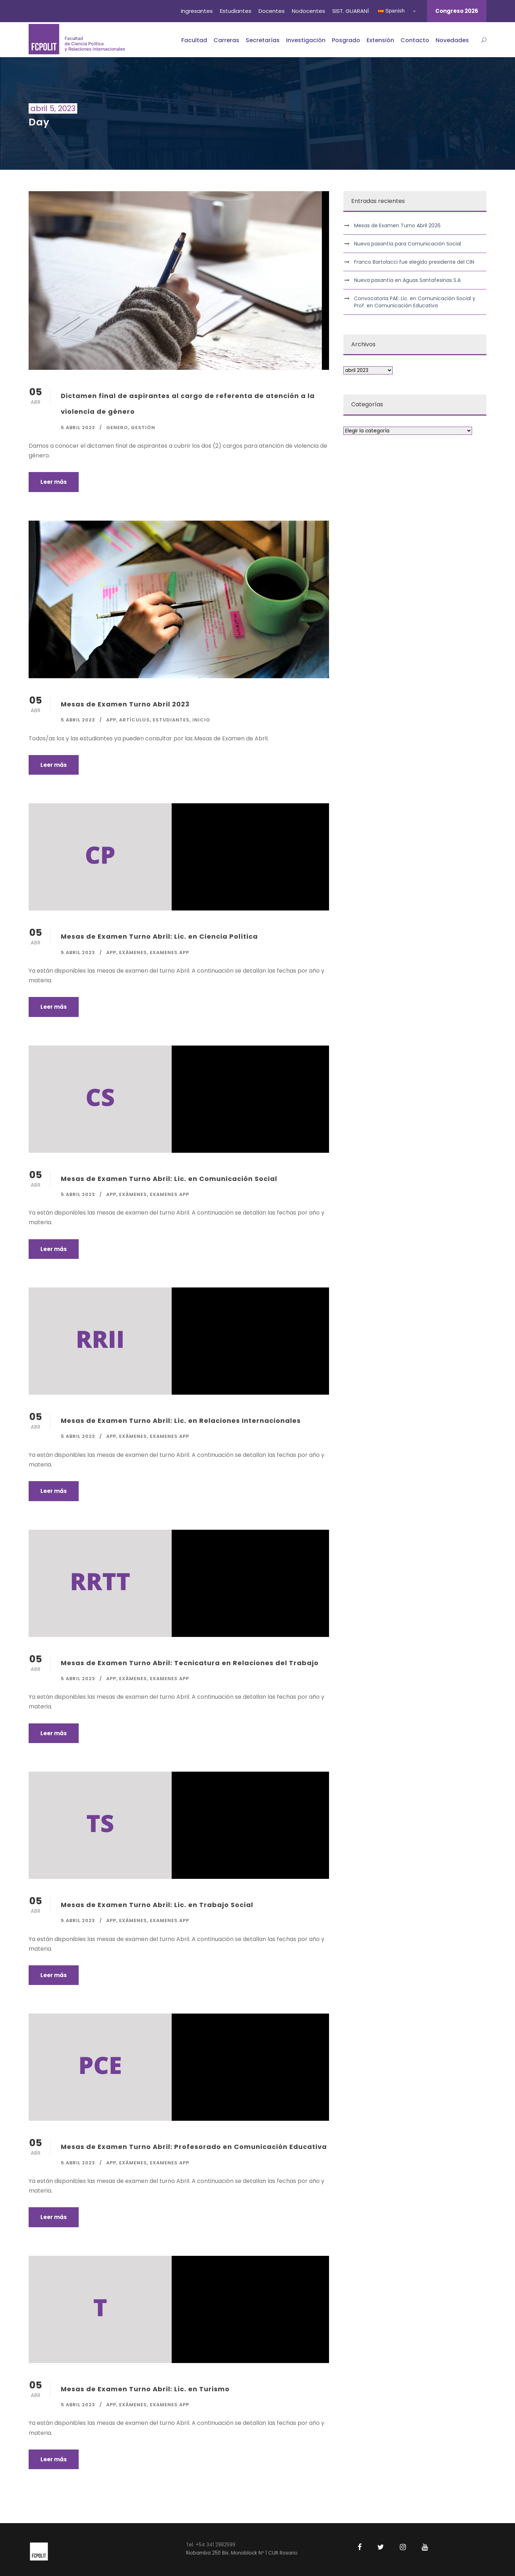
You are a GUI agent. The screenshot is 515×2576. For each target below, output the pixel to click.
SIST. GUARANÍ (350, 11)
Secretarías (263, 40)
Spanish (391, 11)
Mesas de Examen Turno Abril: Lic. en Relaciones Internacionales (181, 1420)
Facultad (194, 40)
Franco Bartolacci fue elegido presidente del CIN (414, 261)
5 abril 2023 (78, 427)
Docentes (272, 11)
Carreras (226, 40)
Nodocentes (308, 11)
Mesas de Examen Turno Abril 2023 (125, 704)
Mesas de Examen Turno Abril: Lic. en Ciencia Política (159, 936)
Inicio (201, 719)
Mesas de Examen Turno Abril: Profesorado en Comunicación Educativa (194, 2146)
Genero (117, 427)
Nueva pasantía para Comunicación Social (407, 243)
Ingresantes (197, 11)
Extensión (380, 40)
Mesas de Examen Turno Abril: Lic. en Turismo (145, 2388)
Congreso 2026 (456, 11)
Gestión (143, 427)
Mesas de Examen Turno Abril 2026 (397, 225)
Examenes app (169, 952)
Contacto (415, 40)
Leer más (53, 482)
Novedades (452, 40)
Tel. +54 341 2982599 (210, 2544)
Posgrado (346, 40)
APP (111, 719)
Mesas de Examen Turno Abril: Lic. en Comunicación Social (169, 1178)
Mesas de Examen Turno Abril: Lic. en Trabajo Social (157, 1904)
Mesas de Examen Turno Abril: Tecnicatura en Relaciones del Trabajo (190, 1662)
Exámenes (133, 952)
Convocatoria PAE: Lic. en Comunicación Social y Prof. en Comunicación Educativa (414, 302)
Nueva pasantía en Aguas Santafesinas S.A (407, 280)
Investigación (305, 40)
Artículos (134, 719)
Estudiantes (235, 11)
